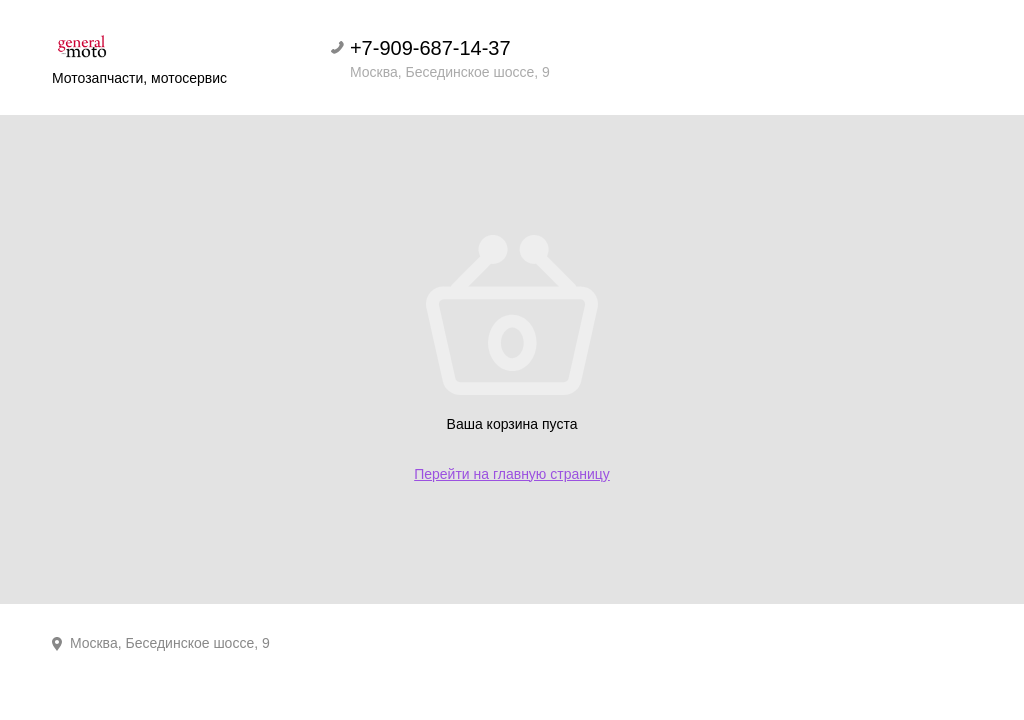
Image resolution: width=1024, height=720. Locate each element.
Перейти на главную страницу (512, 474)
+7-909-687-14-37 (430, 48)
